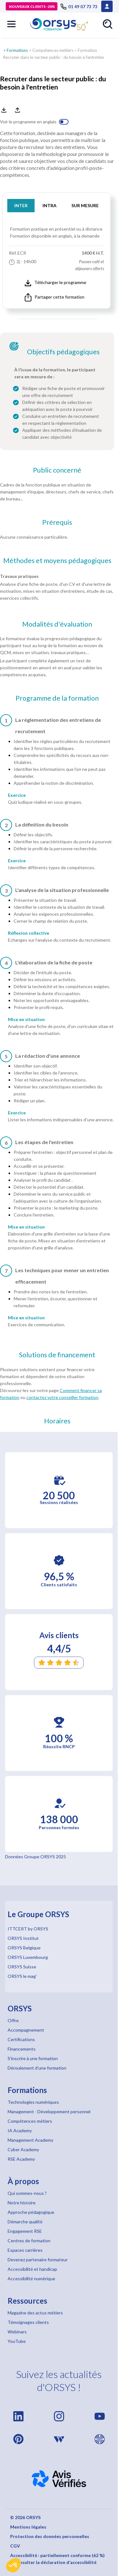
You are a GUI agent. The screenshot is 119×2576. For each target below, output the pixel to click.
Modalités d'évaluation (57, 624)
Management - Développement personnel (49, 2111)
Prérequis (57, 522)
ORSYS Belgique (24, 1947)
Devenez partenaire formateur (38, 2259)
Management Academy (30, 2140)
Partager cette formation (54, 297)
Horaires (57, 1421)
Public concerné (57, 470)
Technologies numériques (33, 2102)
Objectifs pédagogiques (63, 352)
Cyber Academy (23, 2149)
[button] (13, 2565)
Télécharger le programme (55, 283)
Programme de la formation (57, 698)
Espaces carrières (25, 2250)
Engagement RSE (25, 2231)
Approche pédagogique (31, 2212)
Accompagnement (26, 2030)
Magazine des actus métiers (35, 2312)
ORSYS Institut (23, 1938)
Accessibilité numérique (31, 2278)
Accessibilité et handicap (32, 2269)
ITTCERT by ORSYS (28, 1928)
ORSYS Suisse (22, 1966)
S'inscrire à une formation (33, 2058)
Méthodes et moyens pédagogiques (57, 560)
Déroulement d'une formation (37, 2068)
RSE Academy (21, 2159)
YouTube (17, 2341)
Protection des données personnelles (49, 2536)
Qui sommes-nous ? (27, 2193)
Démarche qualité (25, 2221)
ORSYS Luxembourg (28, 1957)
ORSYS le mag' (22, 1976)
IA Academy (20, 2130)
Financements (22, 2049)
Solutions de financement (57, 1355)
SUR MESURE (85, 205)
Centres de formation (29, 2240)
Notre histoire (22, 2202)
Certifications (21, 2039)
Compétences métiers (52, 50)
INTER (21, 205)
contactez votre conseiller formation (62, 1397)
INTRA (49, 205)
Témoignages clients (28, 2322)
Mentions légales (28, 2527)
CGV (15, 2545)
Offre (13, 2020)
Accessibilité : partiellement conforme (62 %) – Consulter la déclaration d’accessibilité (57, 2559)
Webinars (17, 2331)
